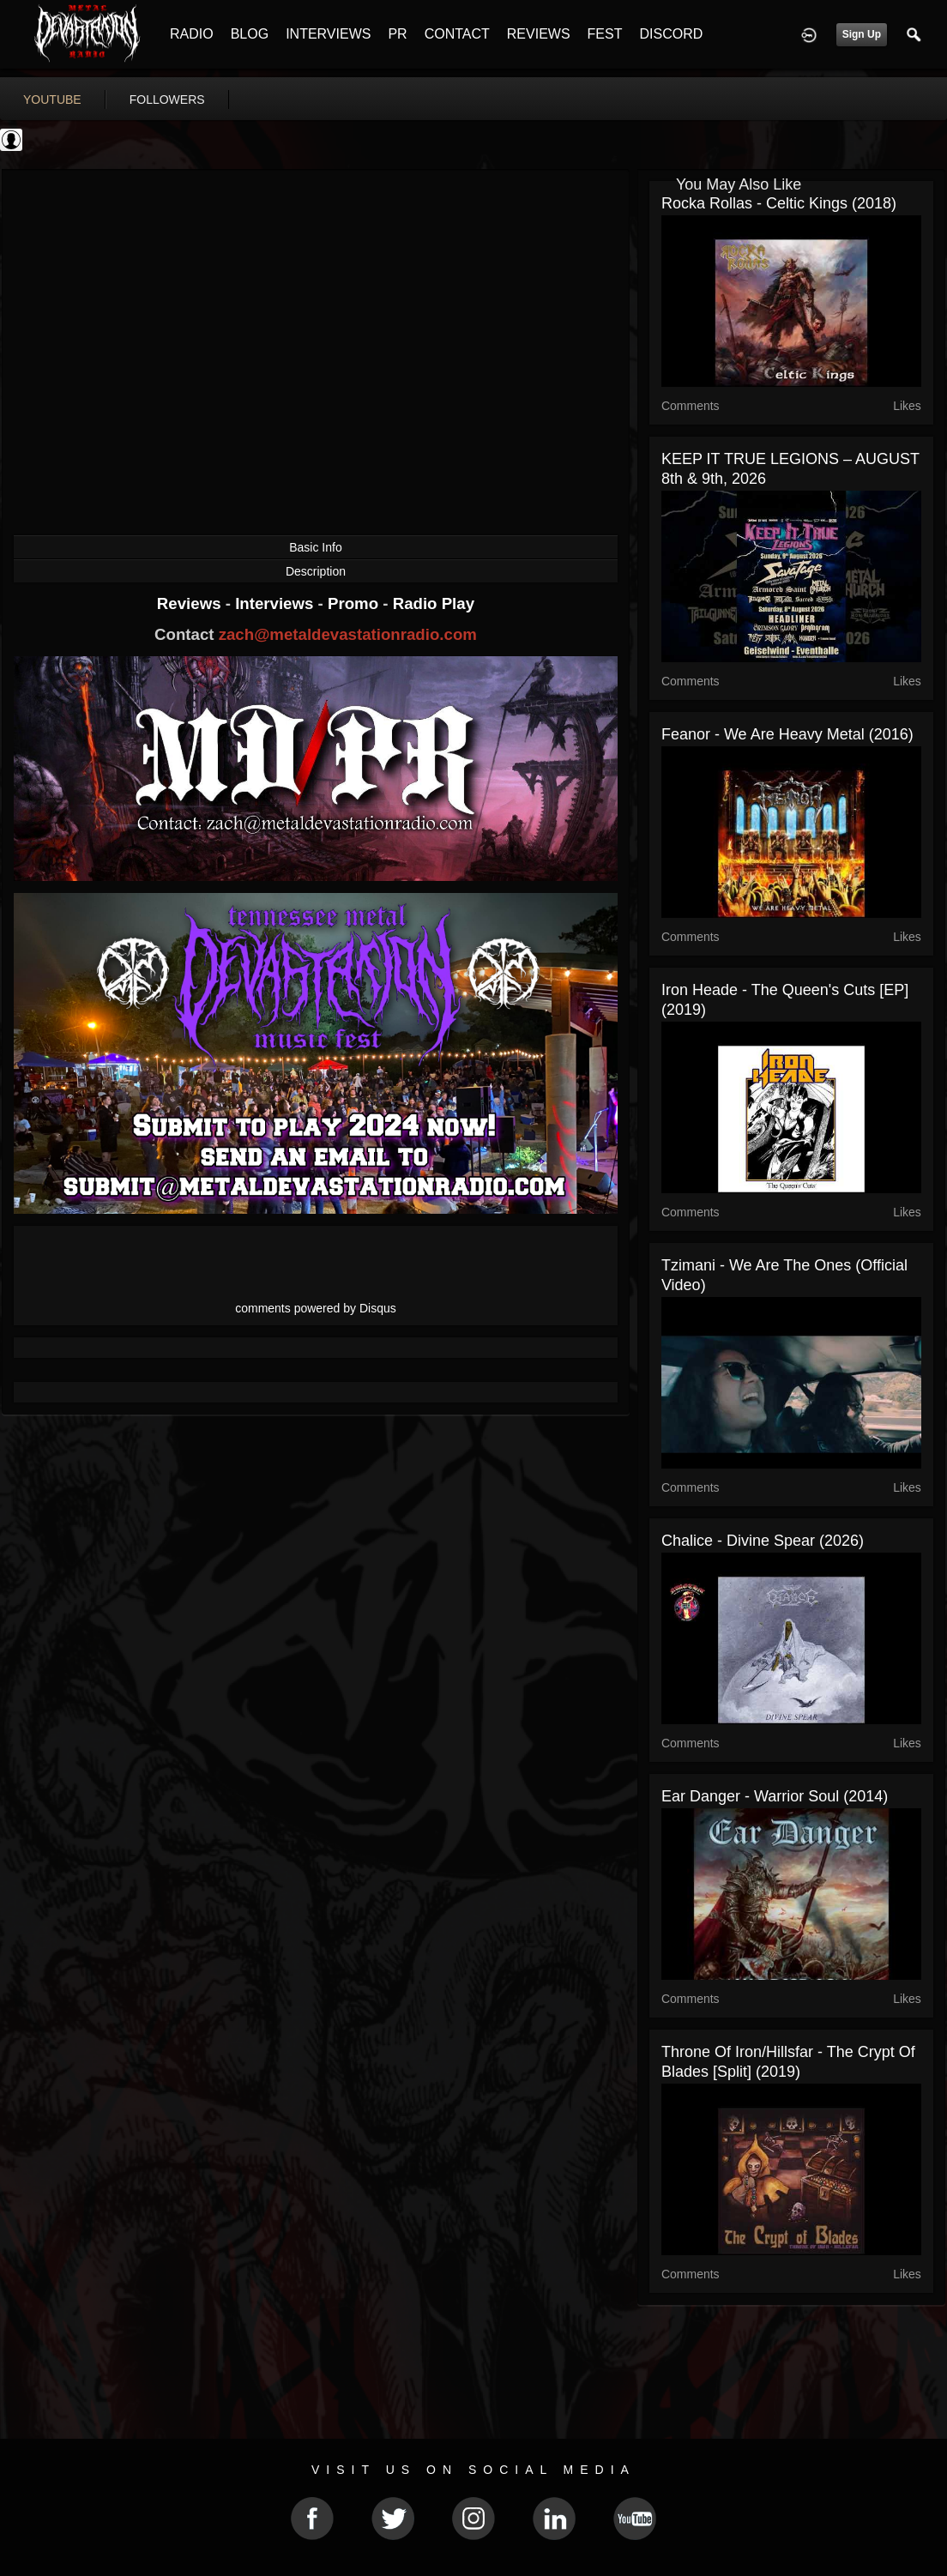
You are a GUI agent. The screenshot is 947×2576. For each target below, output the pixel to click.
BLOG (249, 34)
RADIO (192, 34)
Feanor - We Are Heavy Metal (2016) (787, 734)
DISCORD (671, 34)
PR (397, 34)
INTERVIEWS (328, 34)
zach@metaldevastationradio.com (348, 634)
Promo (355, 603)
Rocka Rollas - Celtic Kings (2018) (778, 203)
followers (167, 99)
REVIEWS (538, 34)
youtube (52, 99)
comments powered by (315, 1308)
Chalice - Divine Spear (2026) (762, 1540)
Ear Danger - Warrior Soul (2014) (774, 1796)
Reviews (191, 603)
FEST (605, 34)
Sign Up (861, 34)
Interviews (276, 603)
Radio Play (433, 603)
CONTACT (457, 34)
